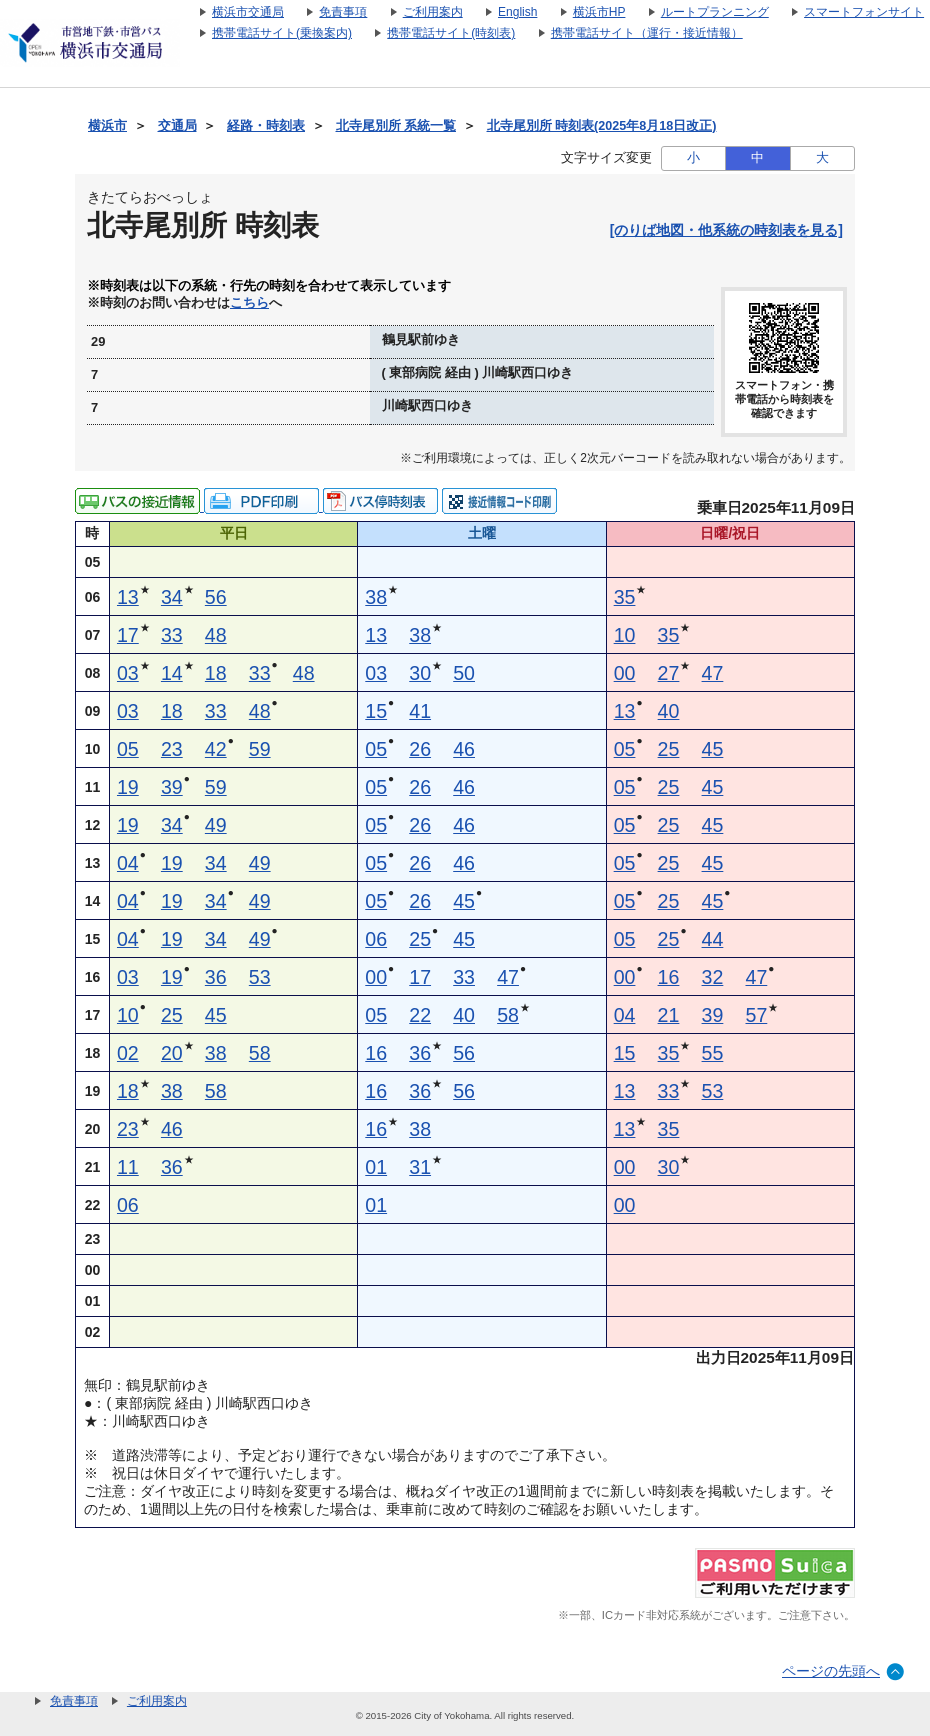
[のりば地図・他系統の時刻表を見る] (726, 230)
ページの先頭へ (831, 1671)
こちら (249, 303)
